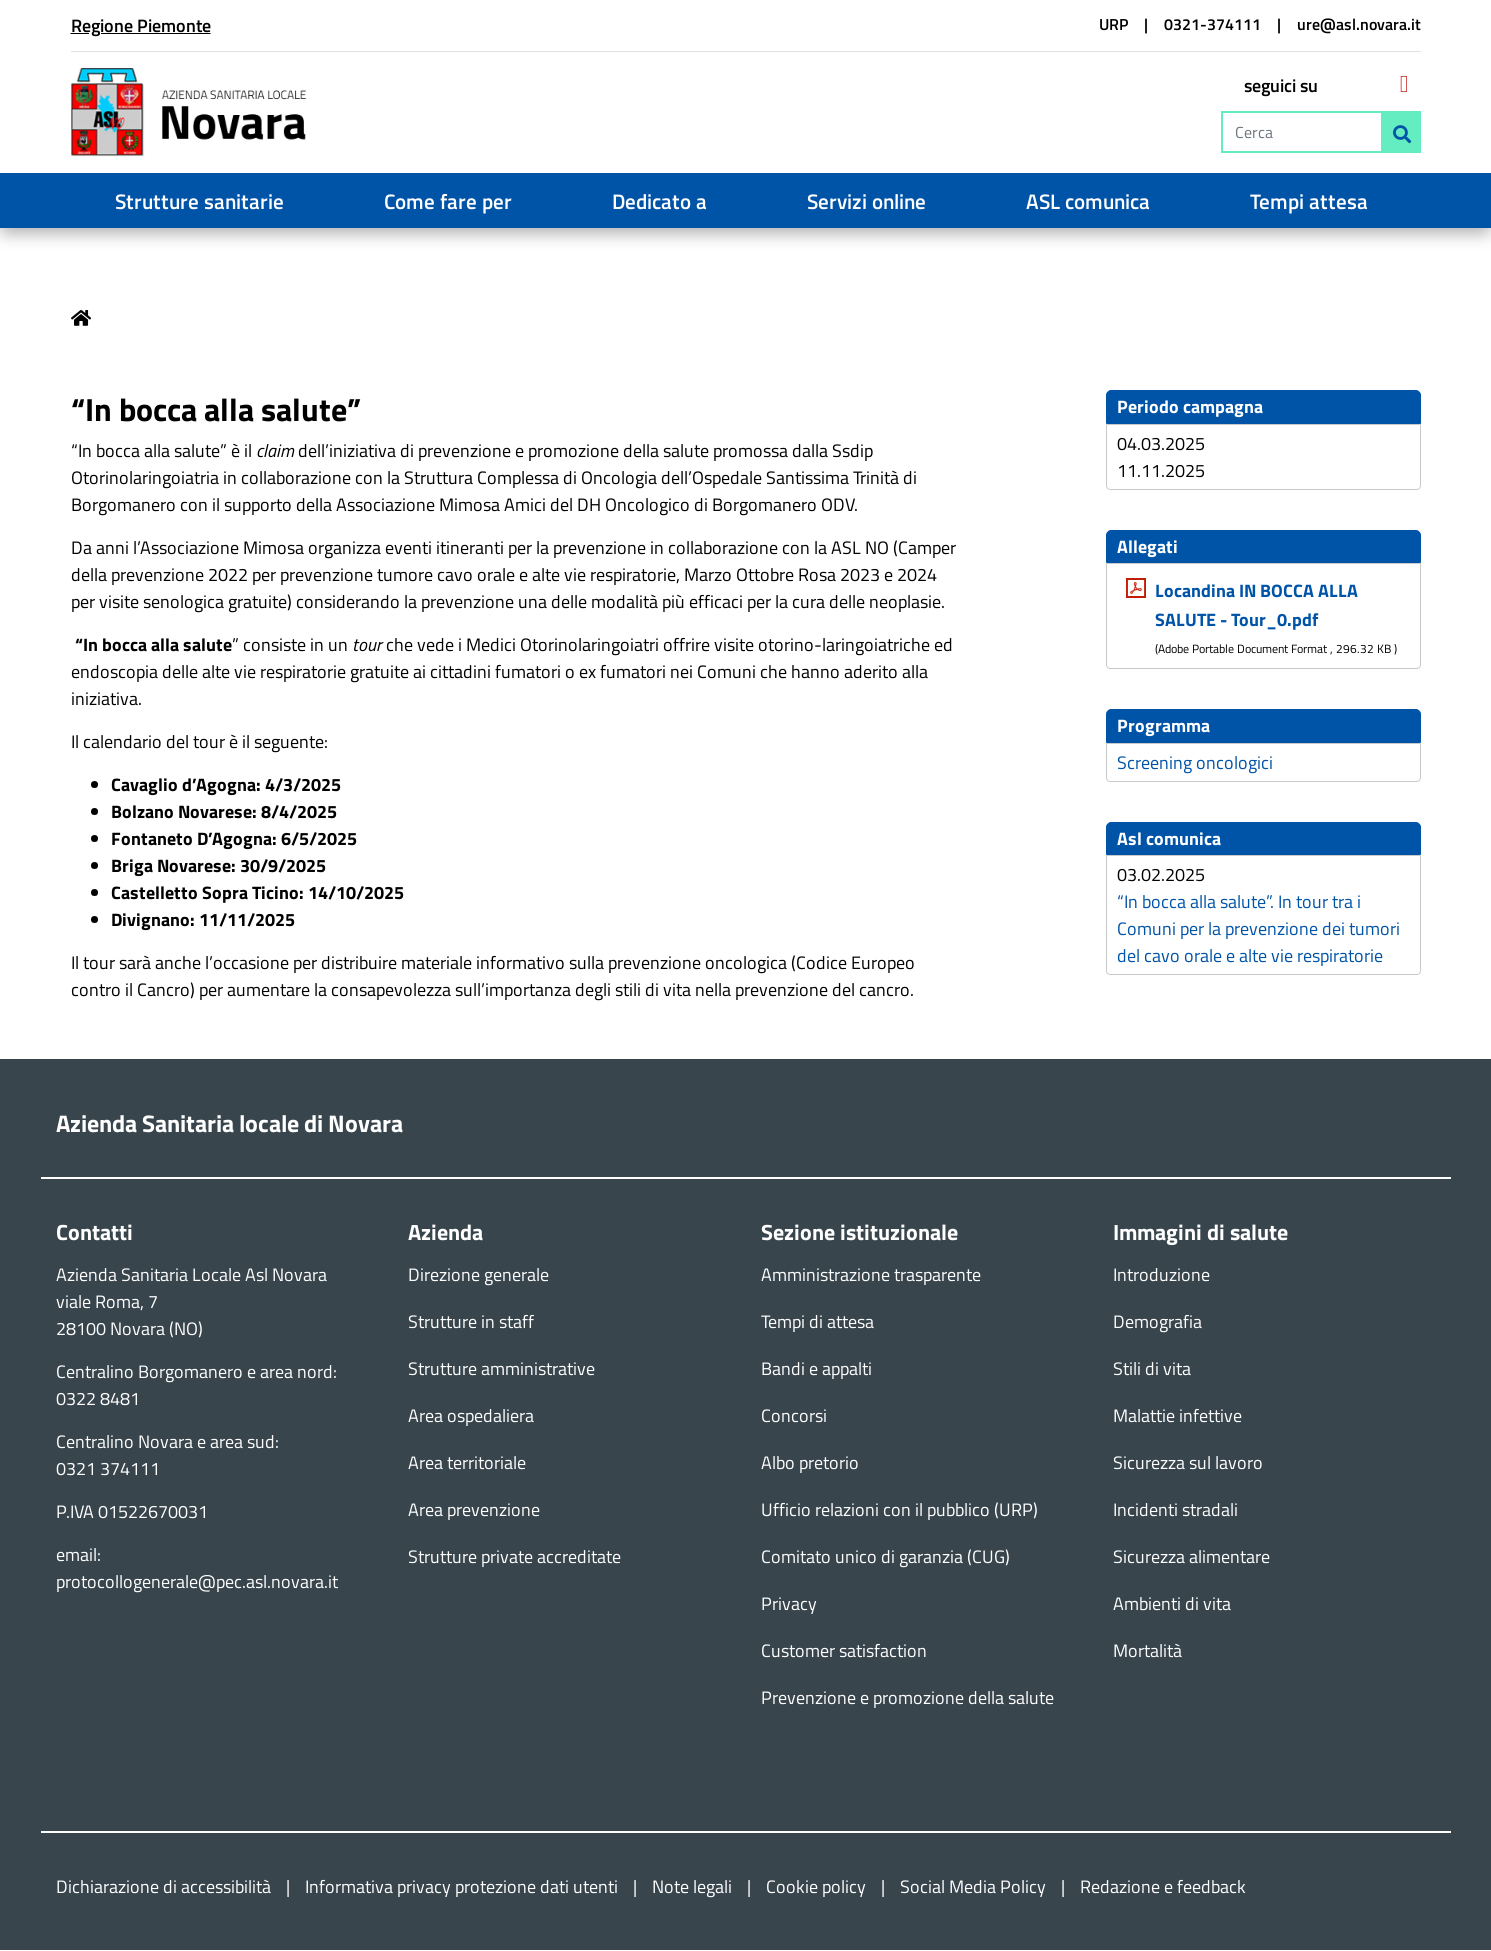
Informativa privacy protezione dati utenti (461, 1887)
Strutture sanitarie (199, 201)
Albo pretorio (810, 1463)
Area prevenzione (474, 1510)
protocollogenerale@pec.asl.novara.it (197, 1582)
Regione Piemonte (141, 25)
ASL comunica (1088, 201)
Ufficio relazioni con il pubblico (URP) (899, 1510)
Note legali (692, 1887)
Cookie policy (816, 1887)
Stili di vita (1152, 1369)
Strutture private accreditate (514, 1557)
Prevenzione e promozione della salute (907, 1698)
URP (1113, 24)
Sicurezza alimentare (1191, 1557)
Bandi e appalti (816, 1369)
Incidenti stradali (1175, 1510)
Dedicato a (659, 201)
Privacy (789, 1604)
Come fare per (448, 201)
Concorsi (794, 1416)
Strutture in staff (471, 1322)
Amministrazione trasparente (871, 1275)
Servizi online (866, 201)
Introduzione (1161, 1275)
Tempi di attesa (817, 1322)
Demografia (1157, 1322)
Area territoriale (467, 1463)
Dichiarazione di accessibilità (163, 1887)
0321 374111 (108, 1469)
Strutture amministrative (501, 1369)
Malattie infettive (1177, 1416)
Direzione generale (478, 1275)
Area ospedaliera (471, 1416)
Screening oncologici (1195, 762)
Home (81, 318)
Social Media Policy (973, 1887)
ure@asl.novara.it (1359, 24)
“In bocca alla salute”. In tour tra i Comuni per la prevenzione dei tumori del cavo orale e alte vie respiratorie (1258, 929)
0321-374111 (1212, 24)
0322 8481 (98, 1399)
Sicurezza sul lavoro (1188, 1463)
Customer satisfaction (844, 1651)
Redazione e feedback (1163, 1887)
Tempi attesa (1309, 201)
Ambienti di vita (1172, 1604)
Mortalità (1147, 1651)
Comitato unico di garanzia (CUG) (885, 1557)
